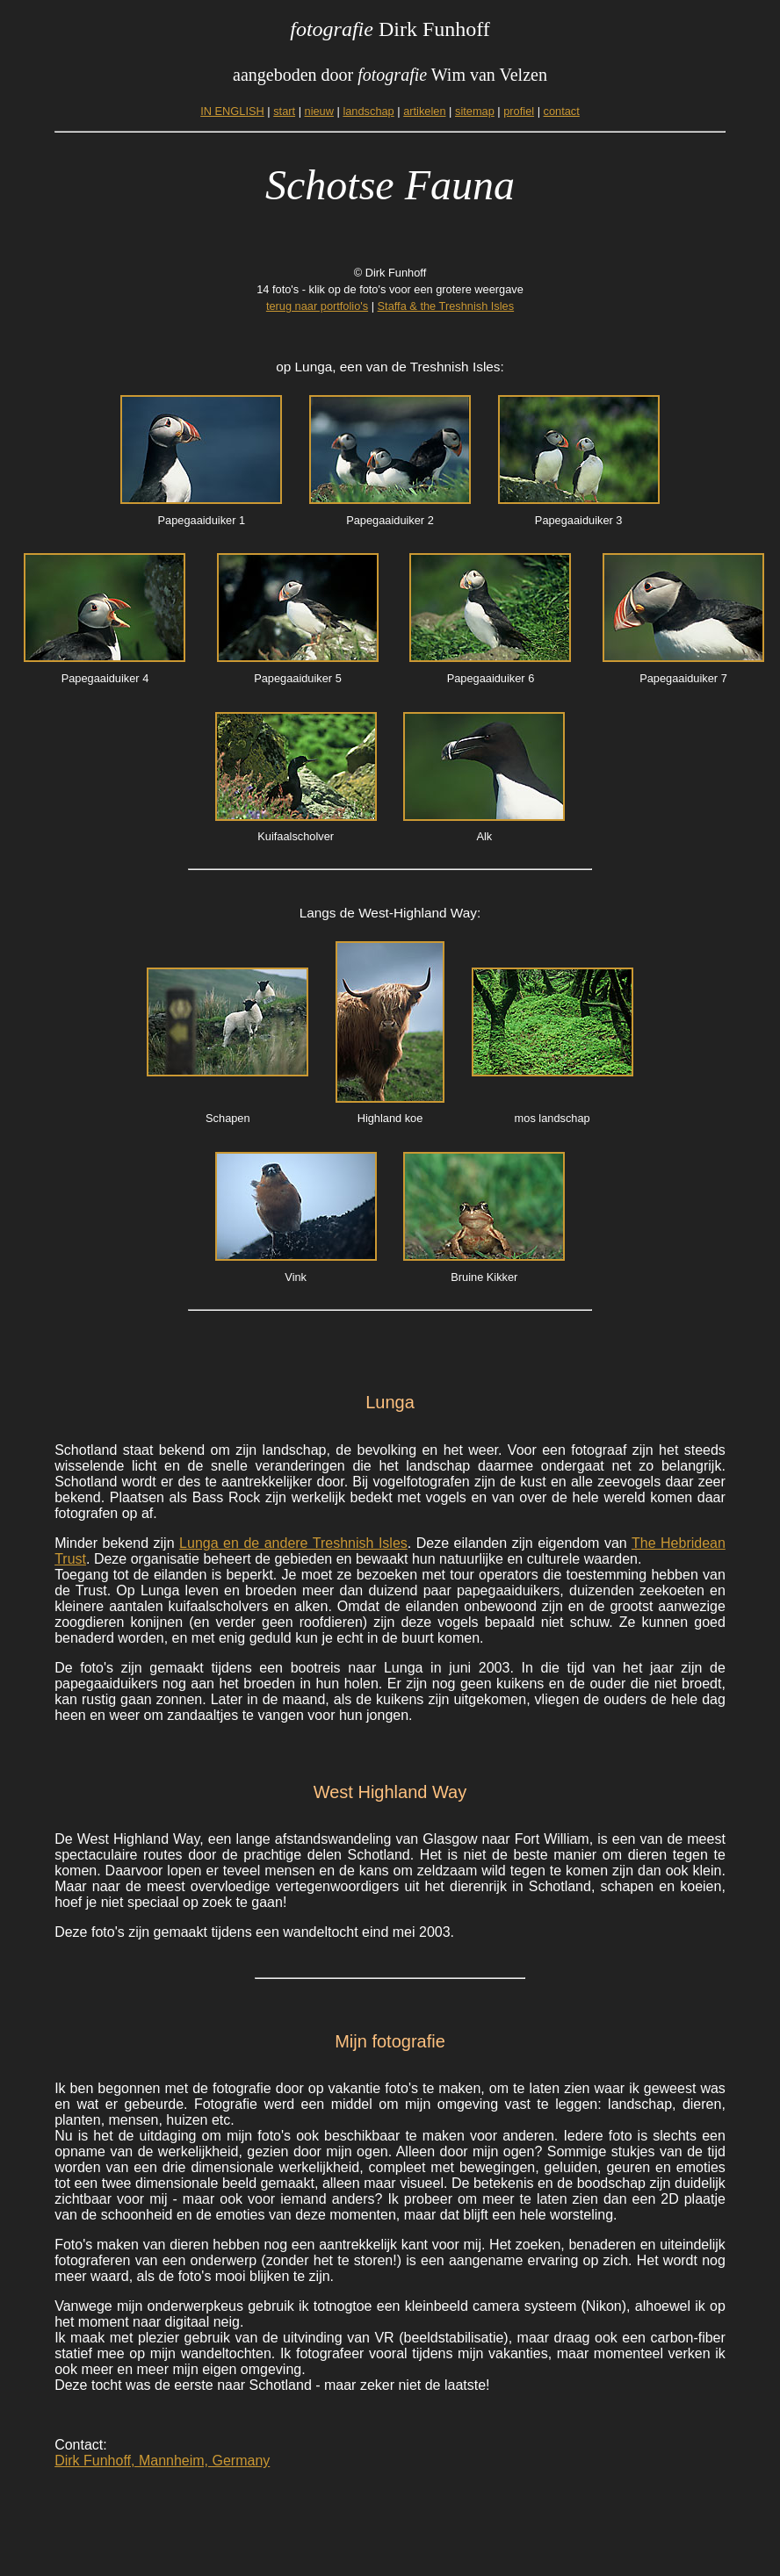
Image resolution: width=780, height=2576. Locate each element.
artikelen (424, 111)
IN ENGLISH (232, 111)
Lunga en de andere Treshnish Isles (293, 1543)
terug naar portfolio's (317, 306)
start (284, 111)
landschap (368, 111)
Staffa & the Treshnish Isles (446, 306)
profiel (518, 111)
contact (562, 111)
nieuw (319, 111)
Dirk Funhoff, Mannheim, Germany (162, 2460)
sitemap (475, 111)
